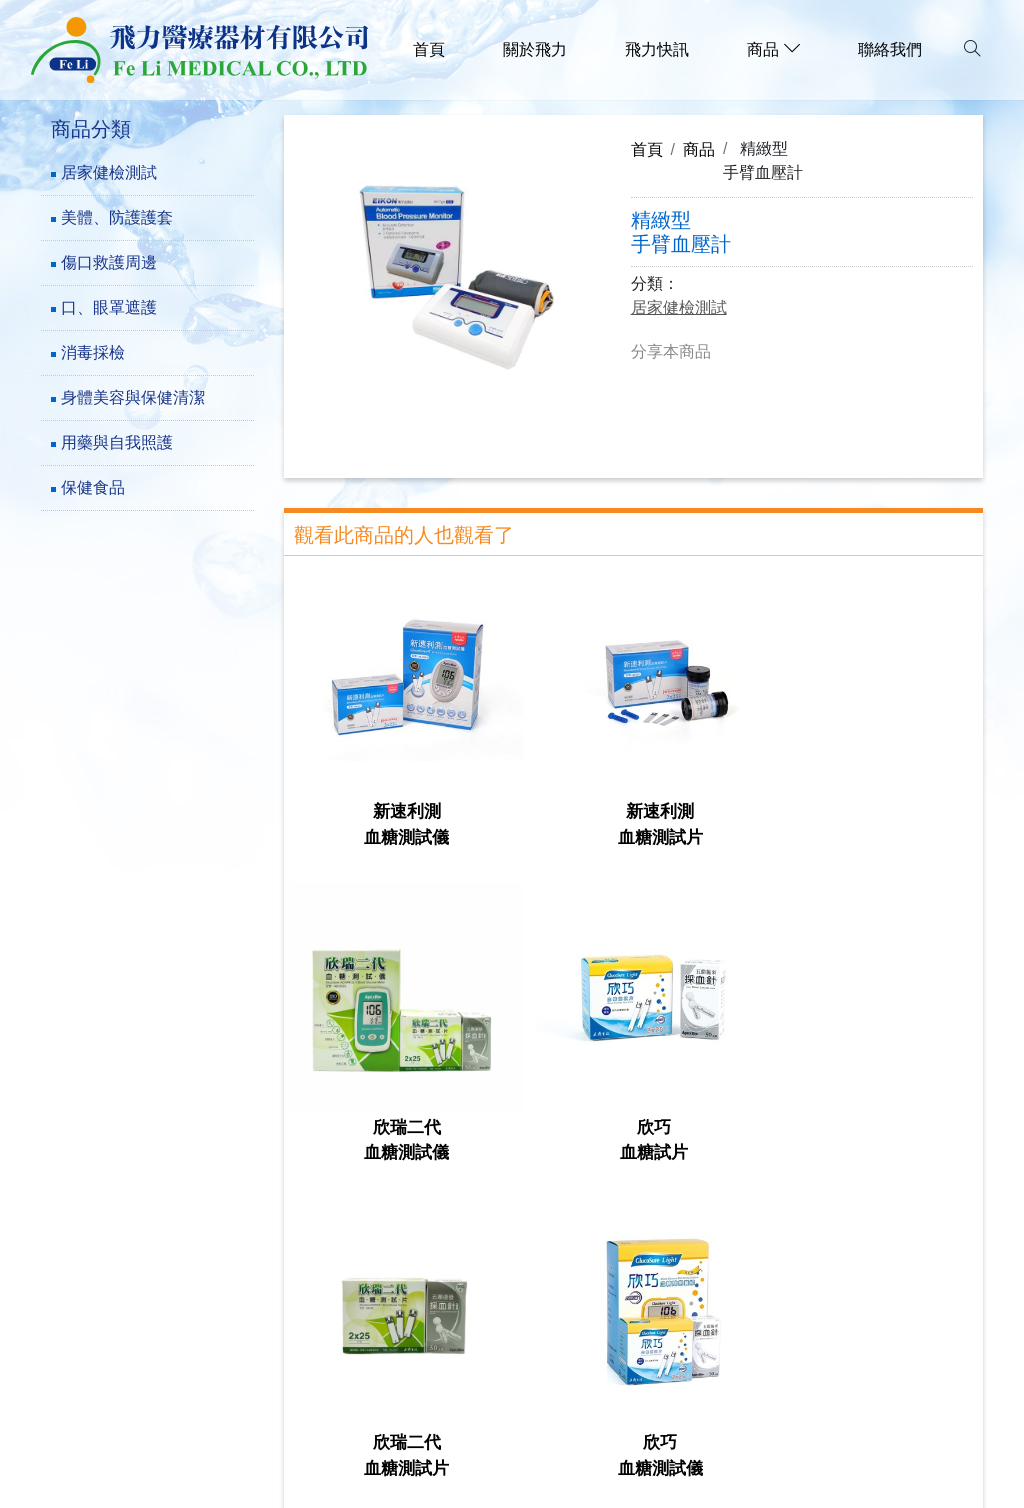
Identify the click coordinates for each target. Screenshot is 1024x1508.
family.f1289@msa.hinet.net (169, 1396)
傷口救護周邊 (109, 262)
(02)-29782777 (117, 1335)
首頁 (429, 49)
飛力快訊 (657, 49)
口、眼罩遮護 (109, 307)
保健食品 (93, 487)
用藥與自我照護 (117, 442)
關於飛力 (535, 49)
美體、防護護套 (117, 217)
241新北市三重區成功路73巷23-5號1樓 (209, 1304)
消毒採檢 (93, 352)
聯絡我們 (890, 49)
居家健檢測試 (109, 172)
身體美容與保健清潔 (133, 397)
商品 (699, 149)
